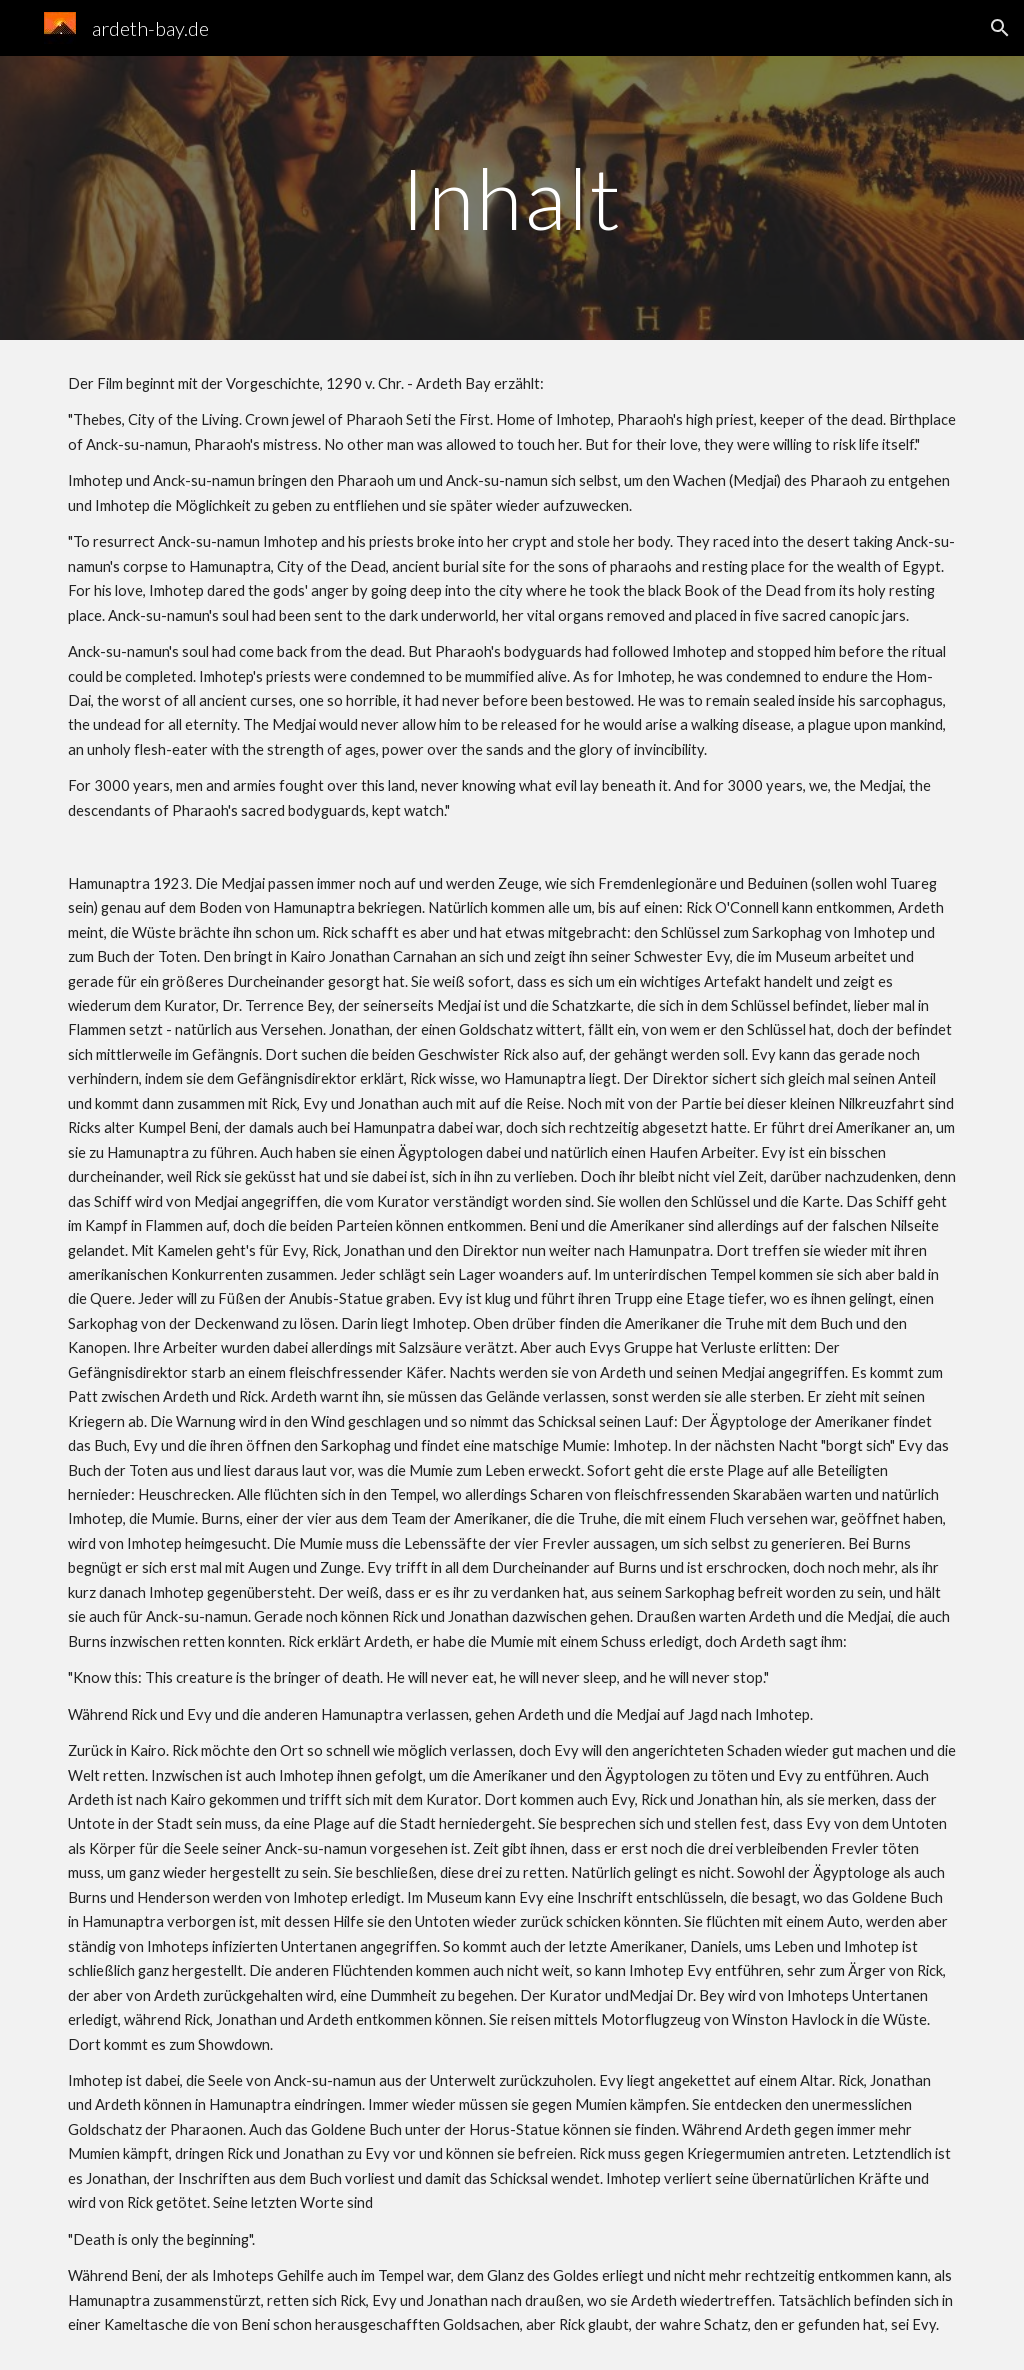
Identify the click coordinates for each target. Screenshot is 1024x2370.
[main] (511, 197)
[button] (1000, 28)
